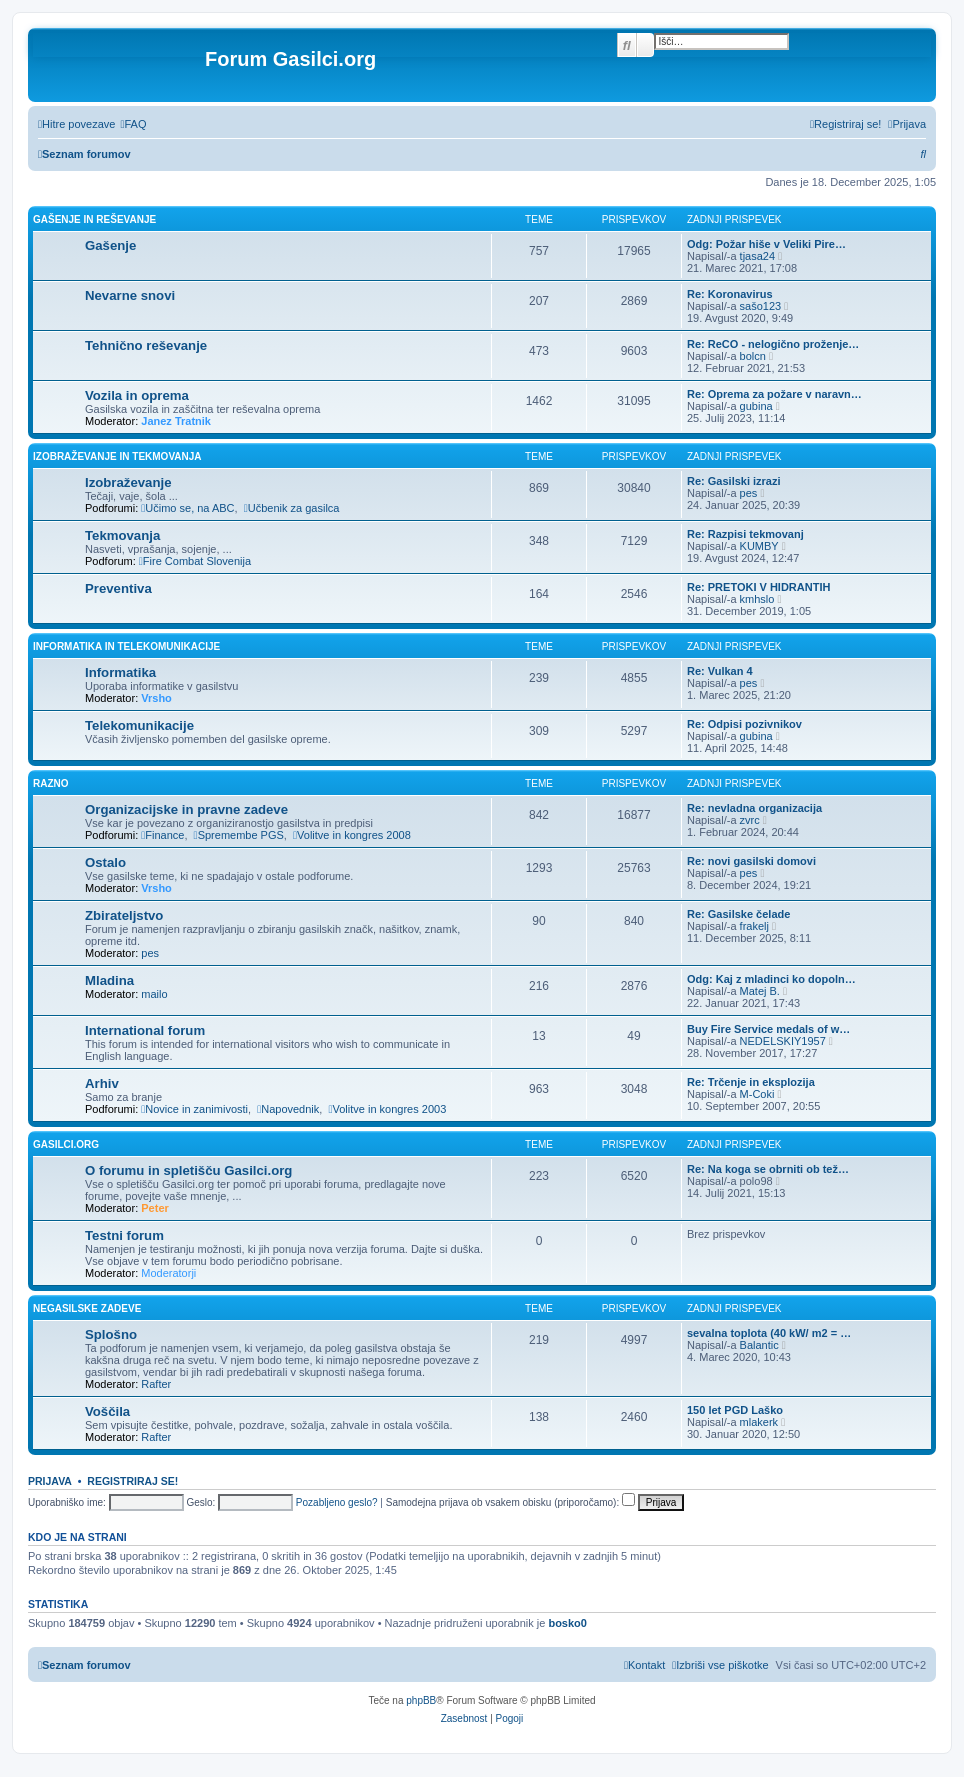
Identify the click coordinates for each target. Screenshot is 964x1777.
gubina (756, 406)
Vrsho (156, 698)
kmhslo (757, 599)
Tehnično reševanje (146, 345)
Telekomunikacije (139, 725)
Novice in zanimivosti (194, 1109)
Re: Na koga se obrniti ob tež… (768, 1169)
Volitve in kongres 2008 (352, 835)
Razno (51, 783)
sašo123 (761, 306)
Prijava (50, 1481)
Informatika (120, 672)
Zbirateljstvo (124, 915)
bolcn (753, 356)
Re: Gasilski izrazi (734, 481)
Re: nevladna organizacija (754, 808)
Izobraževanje (128, 482)
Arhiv (102, 1083)
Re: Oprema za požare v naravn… (774, 394)
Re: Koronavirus (730, 294)
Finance (162, 835)
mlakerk (759, 1422)
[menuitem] (133, 124)
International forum (145, 1030)
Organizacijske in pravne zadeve (186, 809)
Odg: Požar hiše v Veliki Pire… (766, 244)
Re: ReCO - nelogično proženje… (773, 344)
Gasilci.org (66, 1144)
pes (749, 493)
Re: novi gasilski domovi (751, 861)
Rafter (156, 1384)
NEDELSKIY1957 (783, 1041)
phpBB (421, 1700)
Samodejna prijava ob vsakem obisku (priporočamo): (510, 1502)
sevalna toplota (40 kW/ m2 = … (769, 1333)
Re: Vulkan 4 (720, 671)
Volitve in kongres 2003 (387, 1109)
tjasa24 (757, 256)
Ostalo (105, 862)
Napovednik (288, 1109)
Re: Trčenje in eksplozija (751, 1082)
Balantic (759, 1345)
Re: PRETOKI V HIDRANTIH (758, 587)
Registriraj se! (132, 1481)
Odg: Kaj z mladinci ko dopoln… (771, 979)
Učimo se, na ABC (187, 508)
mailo (154, 994)
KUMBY (759, 546)
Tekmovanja (122, 535)
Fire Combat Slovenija (195, 561)
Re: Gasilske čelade (738, 914)
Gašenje (110, 245)
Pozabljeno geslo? (337, 1502)
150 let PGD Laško (735, 1410)
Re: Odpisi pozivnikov (744, 724)
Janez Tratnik (176, 421)
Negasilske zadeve (87, 1308)
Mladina (109, 980)
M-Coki (757, 1094)
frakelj (754, 926)
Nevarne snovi (130, 295)
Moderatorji (168, 1273)
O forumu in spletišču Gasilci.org (188, 1170)
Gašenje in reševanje (94, 219)
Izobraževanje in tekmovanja (117, 456)
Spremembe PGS (239, 835)
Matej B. (760, 991)
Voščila (107, 1411)
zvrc (750, 820)
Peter (155, 1208)
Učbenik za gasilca (292, 508)
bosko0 (567, 1623)
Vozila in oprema (137, 395)
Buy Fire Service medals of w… (768, 1029)
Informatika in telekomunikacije (126, 646)
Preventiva (118, 588)
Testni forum (124, 1235)
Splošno (111, 1334)
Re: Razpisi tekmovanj (745, 534)
